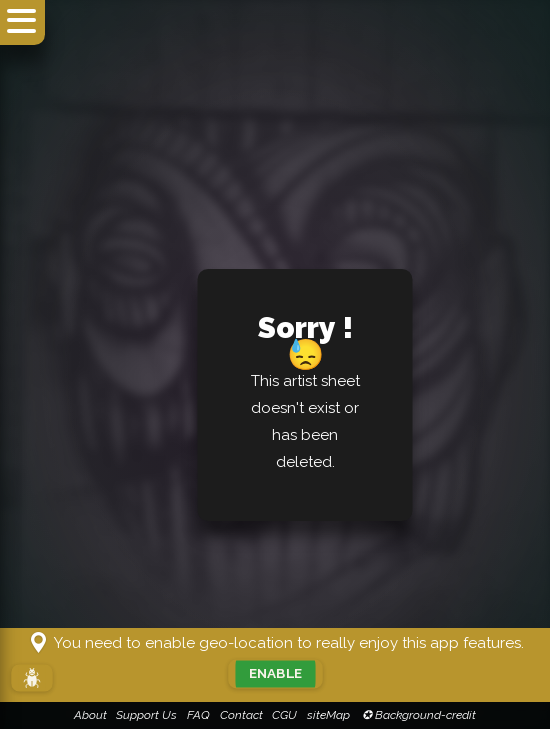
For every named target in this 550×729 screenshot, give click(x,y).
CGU (284, 715)
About (90, 715)
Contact (241, 715)
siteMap (328, 715)
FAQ (198, 715)
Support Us (146, 715)
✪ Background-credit (417, 715)
